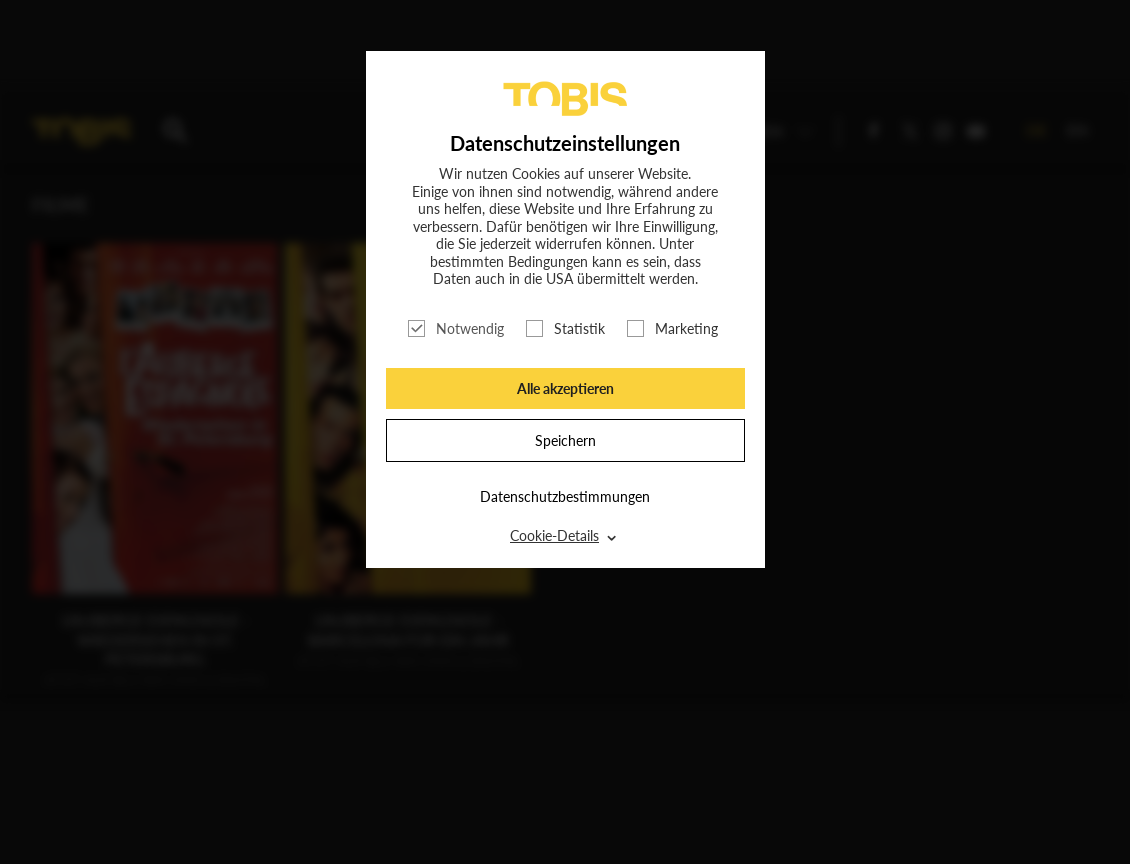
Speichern (565, 440)
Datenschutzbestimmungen (565, 496)
